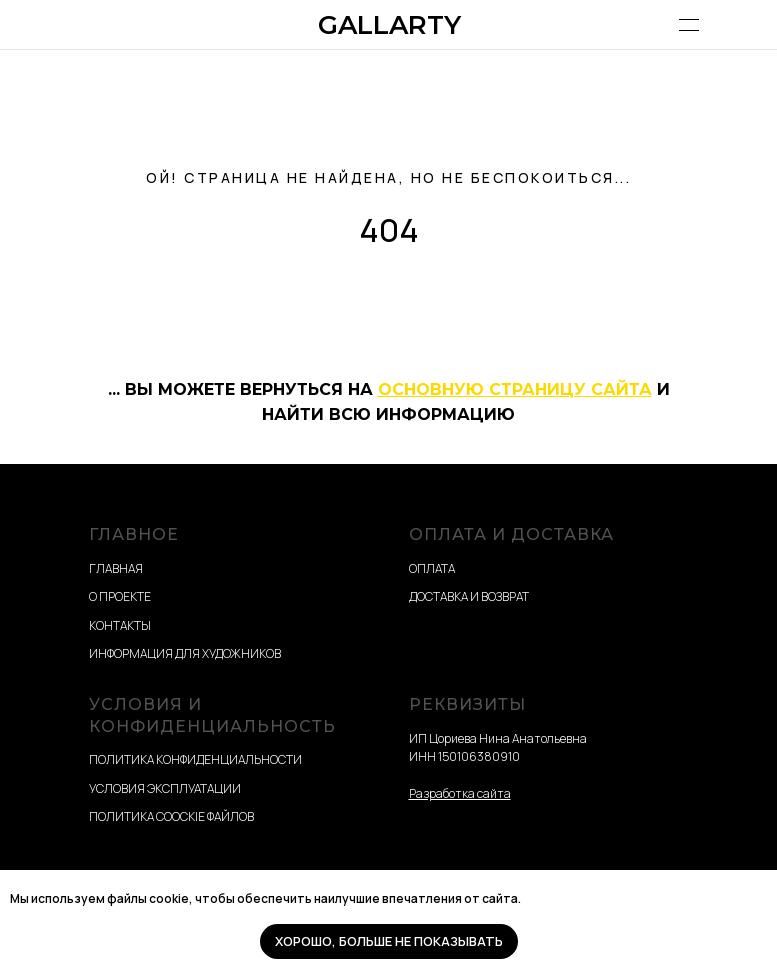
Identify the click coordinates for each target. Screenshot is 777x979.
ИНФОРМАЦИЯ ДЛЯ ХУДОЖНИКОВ (185, 653)
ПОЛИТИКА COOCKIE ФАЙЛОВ (171, 816)
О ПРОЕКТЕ (120, 596)
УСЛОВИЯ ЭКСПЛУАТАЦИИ (165, 788)
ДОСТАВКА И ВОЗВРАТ (469, 596)
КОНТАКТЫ (120, 625)
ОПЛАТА (432, 568)
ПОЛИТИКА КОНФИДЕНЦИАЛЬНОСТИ (195, 759)
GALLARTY (389, 25)
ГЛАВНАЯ (116, 568)
